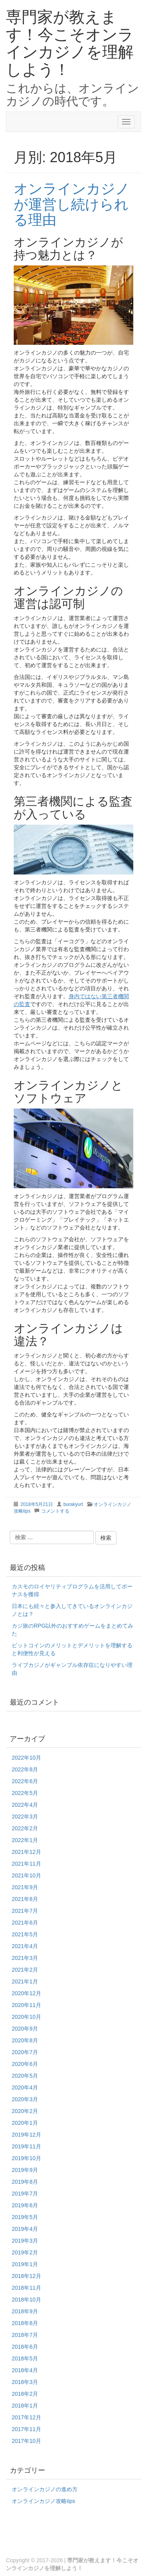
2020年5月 (25, 2076)
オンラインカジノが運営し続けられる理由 (72, 204)
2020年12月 (26, 1993)
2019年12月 (26, 2134)
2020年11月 (26, 2005)
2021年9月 (25, 1887)
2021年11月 (26, 1864)
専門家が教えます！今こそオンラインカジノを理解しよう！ (70, 43)
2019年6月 (25, 2205)
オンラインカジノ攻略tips (43, 2501)
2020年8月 (25, 2040)
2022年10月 (26, 1758)
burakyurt (73, 1504)
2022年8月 (25, 1769)
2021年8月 (25, 1899)
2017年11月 (26, 2429)
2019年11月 (26, 2146)
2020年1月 (25, 2123)
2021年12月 (26, 1852)
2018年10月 (26, 2299)
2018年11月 (26, 2288)
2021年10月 (26, 1875)
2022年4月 (25, 1805)
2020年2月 (25, 2111)
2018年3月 (25, 2382)
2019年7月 (25, 2193)
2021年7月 (25, 1911)
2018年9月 (25, 2311)
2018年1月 (25, 2405)
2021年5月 (25, 1934)
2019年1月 (25, 2264)
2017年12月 (26, 2417)
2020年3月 (25, 2099)
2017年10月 (26, 2441)
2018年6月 (25, 2347)
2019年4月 (25, 2229)
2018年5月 (25, 2358)
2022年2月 (25, 1828)
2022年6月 (25, 1781)
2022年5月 (25, 1793)
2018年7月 (25, 2335)
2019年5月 (25, 2217)
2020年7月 (25, 2052)
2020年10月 (26, 2017)
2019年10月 (26, 2158)
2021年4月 (25, 1946)
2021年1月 (25, 1981)
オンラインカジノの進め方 (45, 2489)
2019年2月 (25, 2252)
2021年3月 (25, 1958)
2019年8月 (25, 2182)
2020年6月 (25, 2064)
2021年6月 (25, 1922)
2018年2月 (25, 2394)
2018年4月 (25, 2370)
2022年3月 (25, 1816)
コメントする (55, 1511)
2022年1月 (25, 1840)
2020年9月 (25, 2028)
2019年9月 (25, 2170)
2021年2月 (25, 1970)
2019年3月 (25, 2241)
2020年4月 (25, 2087)
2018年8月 (25, 2323)
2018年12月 (26, 2276)
